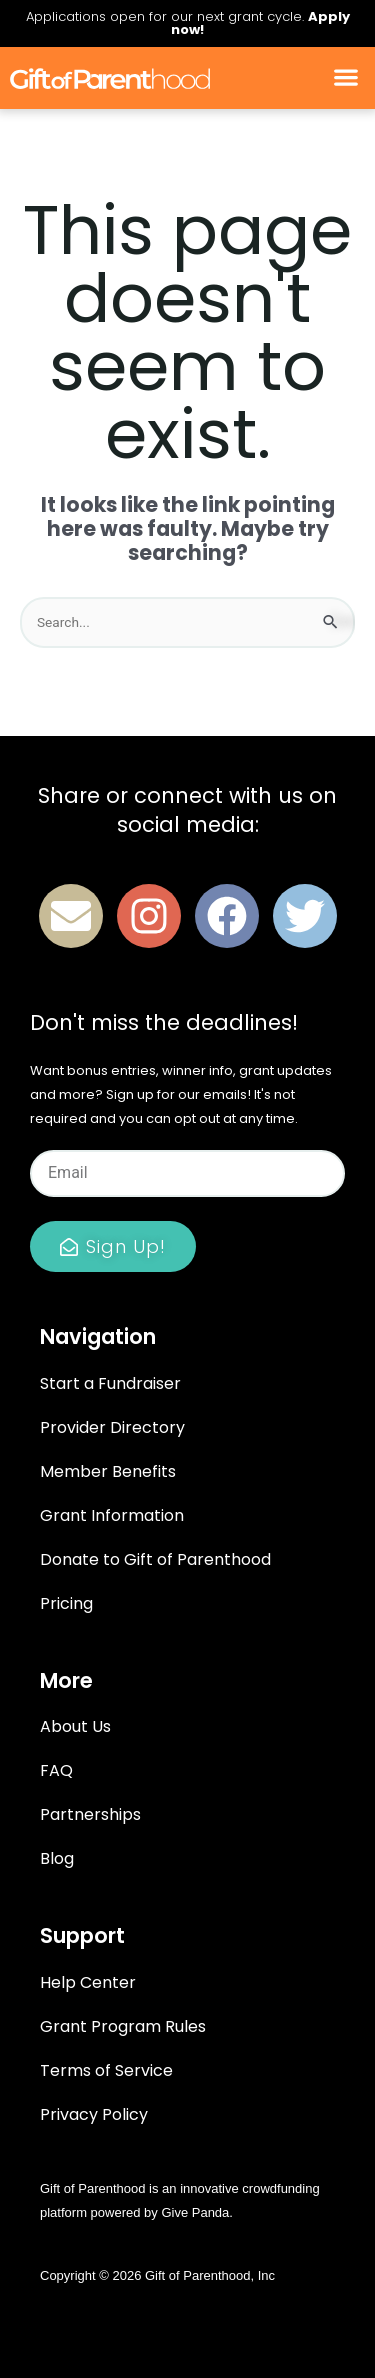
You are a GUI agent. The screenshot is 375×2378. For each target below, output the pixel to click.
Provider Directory (112, 1427)
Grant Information (112, 1515)
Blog (57, 1858)
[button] (345, 78)
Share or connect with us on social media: (187, 810)
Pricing (66, 1603)
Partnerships (90, 1814)
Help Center (88, 1982)
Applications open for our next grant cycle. (188, 23)
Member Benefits (108, 1471)
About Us (75, 1726)
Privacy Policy (94, 2114)
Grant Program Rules (123, 2026)
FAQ (56, 1770)
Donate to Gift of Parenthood (155, 1559)
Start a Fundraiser (110, 1383)
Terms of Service (106, 2070)
